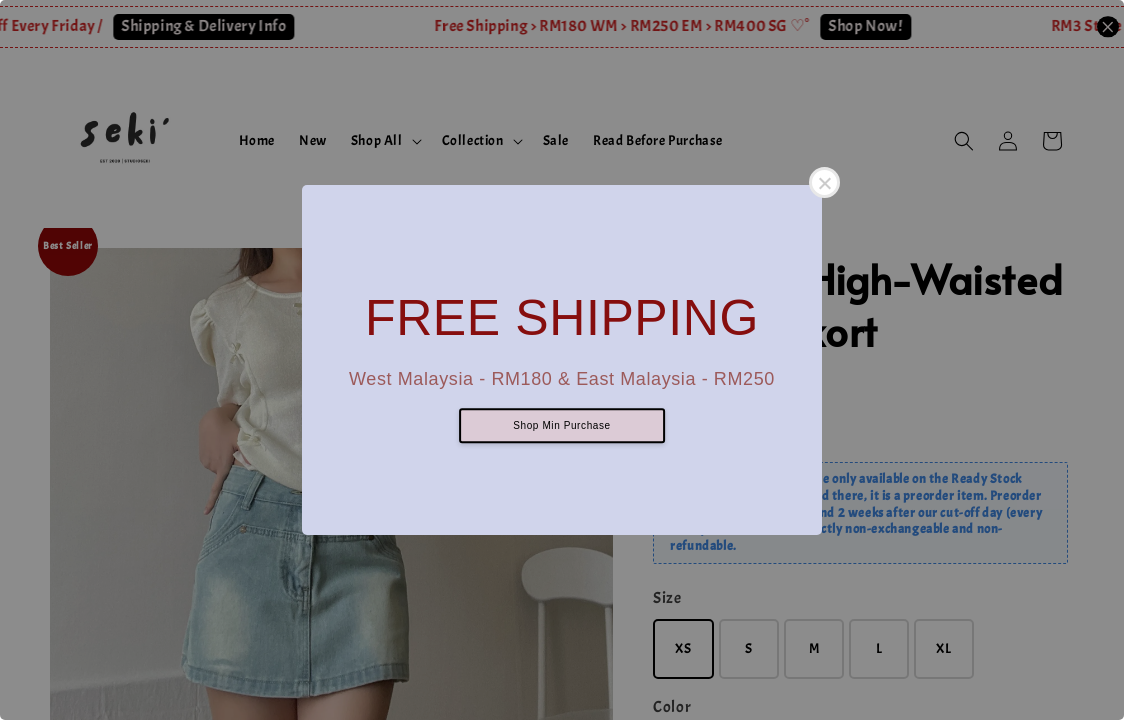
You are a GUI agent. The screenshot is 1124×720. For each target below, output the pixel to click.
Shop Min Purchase (561, 426)
